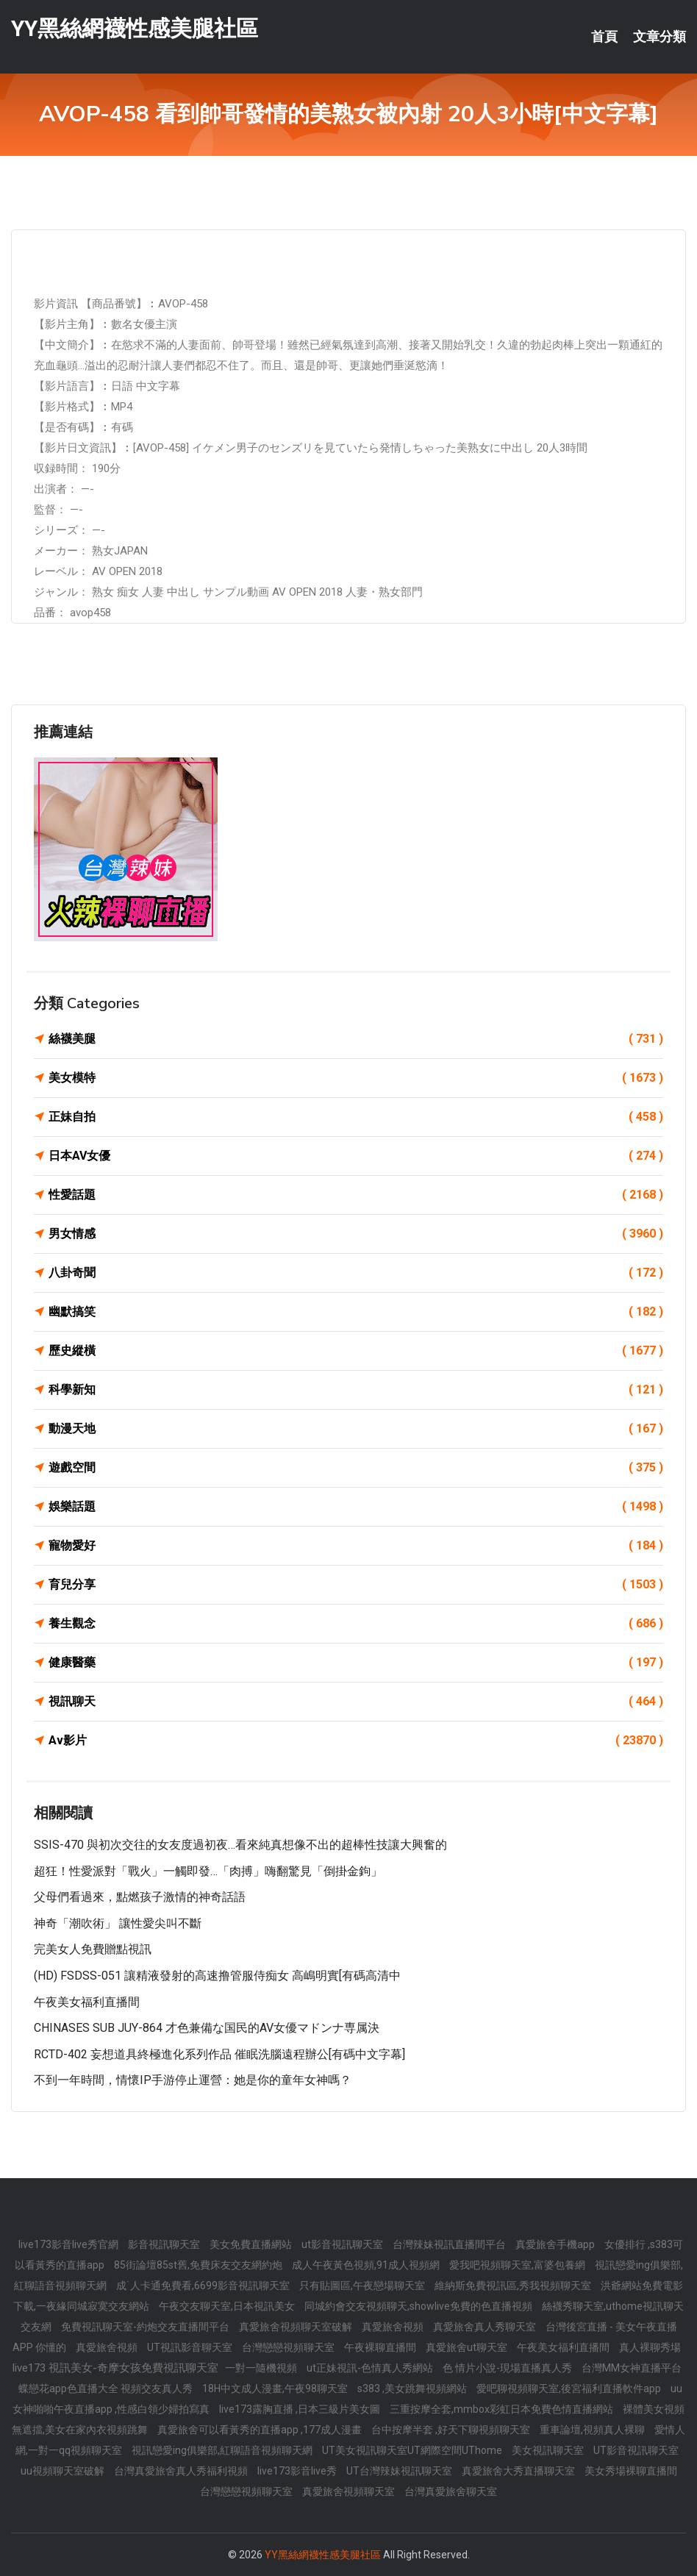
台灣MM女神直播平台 (632, 2368)
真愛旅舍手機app (556, 2244)
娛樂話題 (356, 1506)
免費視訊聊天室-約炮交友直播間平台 (146, 2327)
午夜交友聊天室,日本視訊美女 (228, 2306)
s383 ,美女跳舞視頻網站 (413, 2388)
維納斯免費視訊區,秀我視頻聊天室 (514, 2285)
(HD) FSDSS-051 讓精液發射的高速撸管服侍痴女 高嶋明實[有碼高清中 (217, 1976)
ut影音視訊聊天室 (343, 2244)
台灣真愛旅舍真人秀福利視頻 (182, 2471)
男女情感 (356, 1234)
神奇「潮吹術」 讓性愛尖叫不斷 (117, 1923)
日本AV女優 (356, 1156)
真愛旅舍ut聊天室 (468, 2347)
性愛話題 (356, 1195)
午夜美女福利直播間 (87, 2002)
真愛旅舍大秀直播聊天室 (519, 2471)
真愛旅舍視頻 (394, 2327)
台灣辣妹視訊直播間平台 (450, 2244)
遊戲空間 (356, 1468)
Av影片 (356, 1740)
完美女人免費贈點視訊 (92, 1949)
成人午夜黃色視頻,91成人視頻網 (367, 2265)
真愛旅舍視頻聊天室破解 (296, 2327)
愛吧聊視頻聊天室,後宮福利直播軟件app (569, 2388)
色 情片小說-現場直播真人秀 (508, 2368)
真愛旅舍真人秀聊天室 (485, 2327)
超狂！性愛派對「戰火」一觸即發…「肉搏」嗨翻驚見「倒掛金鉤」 (208, 1871)
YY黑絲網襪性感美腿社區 (134, 28)
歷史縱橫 (356, 1351)
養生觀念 (356, 1623)
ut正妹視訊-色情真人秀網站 (371, 2368)
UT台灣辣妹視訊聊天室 (400, 2471)
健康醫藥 (356, 1662)
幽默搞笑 (356, 1312)
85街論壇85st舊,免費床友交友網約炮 (199, 2265)
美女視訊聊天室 (549, 2450)
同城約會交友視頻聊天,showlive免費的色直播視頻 (419, 2306)
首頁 (604, 36)
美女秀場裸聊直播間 (631, 2471)
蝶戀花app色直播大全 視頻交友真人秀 (106, 2388)
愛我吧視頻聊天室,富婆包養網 (518, 2265)
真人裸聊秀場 (650, 2347)
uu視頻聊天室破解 (64, 2471)
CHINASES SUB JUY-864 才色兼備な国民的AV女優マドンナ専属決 (206, 2028)
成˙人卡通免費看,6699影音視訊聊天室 (204, 2285)
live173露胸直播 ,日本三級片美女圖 (300, 2409)
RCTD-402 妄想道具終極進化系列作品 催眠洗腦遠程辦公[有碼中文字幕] (219, 2054)
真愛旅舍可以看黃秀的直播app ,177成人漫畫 (260, 2430)
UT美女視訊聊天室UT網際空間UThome (413, 2450)
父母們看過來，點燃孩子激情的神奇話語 (140, 1897)
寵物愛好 (356, 1545)
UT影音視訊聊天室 (636, 2450)
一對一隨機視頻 (262, 2368)
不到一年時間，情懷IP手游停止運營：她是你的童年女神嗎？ (192, 2080)
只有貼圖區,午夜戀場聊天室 (363, 2285)
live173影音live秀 (298, 2471)
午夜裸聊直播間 (381, 2347)
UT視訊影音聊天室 (191, 2347)
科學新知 (356, 1390)
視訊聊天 (356, 1701)
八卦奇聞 (356, 1273)
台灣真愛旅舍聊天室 (450, 2491)
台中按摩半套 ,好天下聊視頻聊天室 (451, 2430)
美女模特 (356, 1078)
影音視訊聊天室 (165, 2244)
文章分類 (659, 36)
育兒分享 (356, 1584)
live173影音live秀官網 (69, 2244)
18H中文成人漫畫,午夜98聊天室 (276, 2388)
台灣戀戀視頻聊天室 (289, 2347)
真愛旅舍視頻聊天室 (349, 2491)
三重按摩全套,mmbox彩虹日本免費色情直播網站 (502, 2409)
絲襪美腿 (356, 1039)
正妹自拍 (356, 1117)
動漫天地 (356, 1429)
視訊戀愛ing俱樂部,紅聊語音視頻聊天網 (223, 2450)
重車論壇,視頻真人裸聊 (593, 2430)
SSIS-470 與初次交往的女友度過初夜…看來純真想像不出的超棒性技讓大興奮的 (240, 1845)
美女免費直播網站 (252, 2244)
